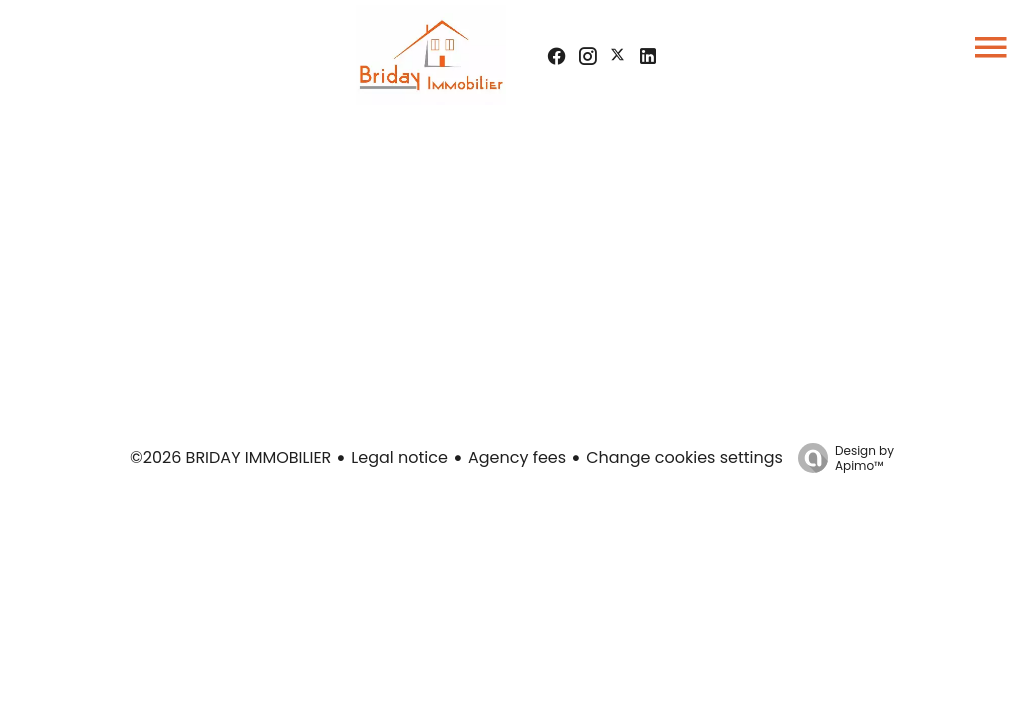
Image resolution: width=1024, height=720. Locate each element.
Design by (841, 457)
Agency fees (517, 457)
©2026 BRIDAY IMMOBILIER (230, 457)
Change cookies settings (684, 457)
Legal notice (399, 457)
